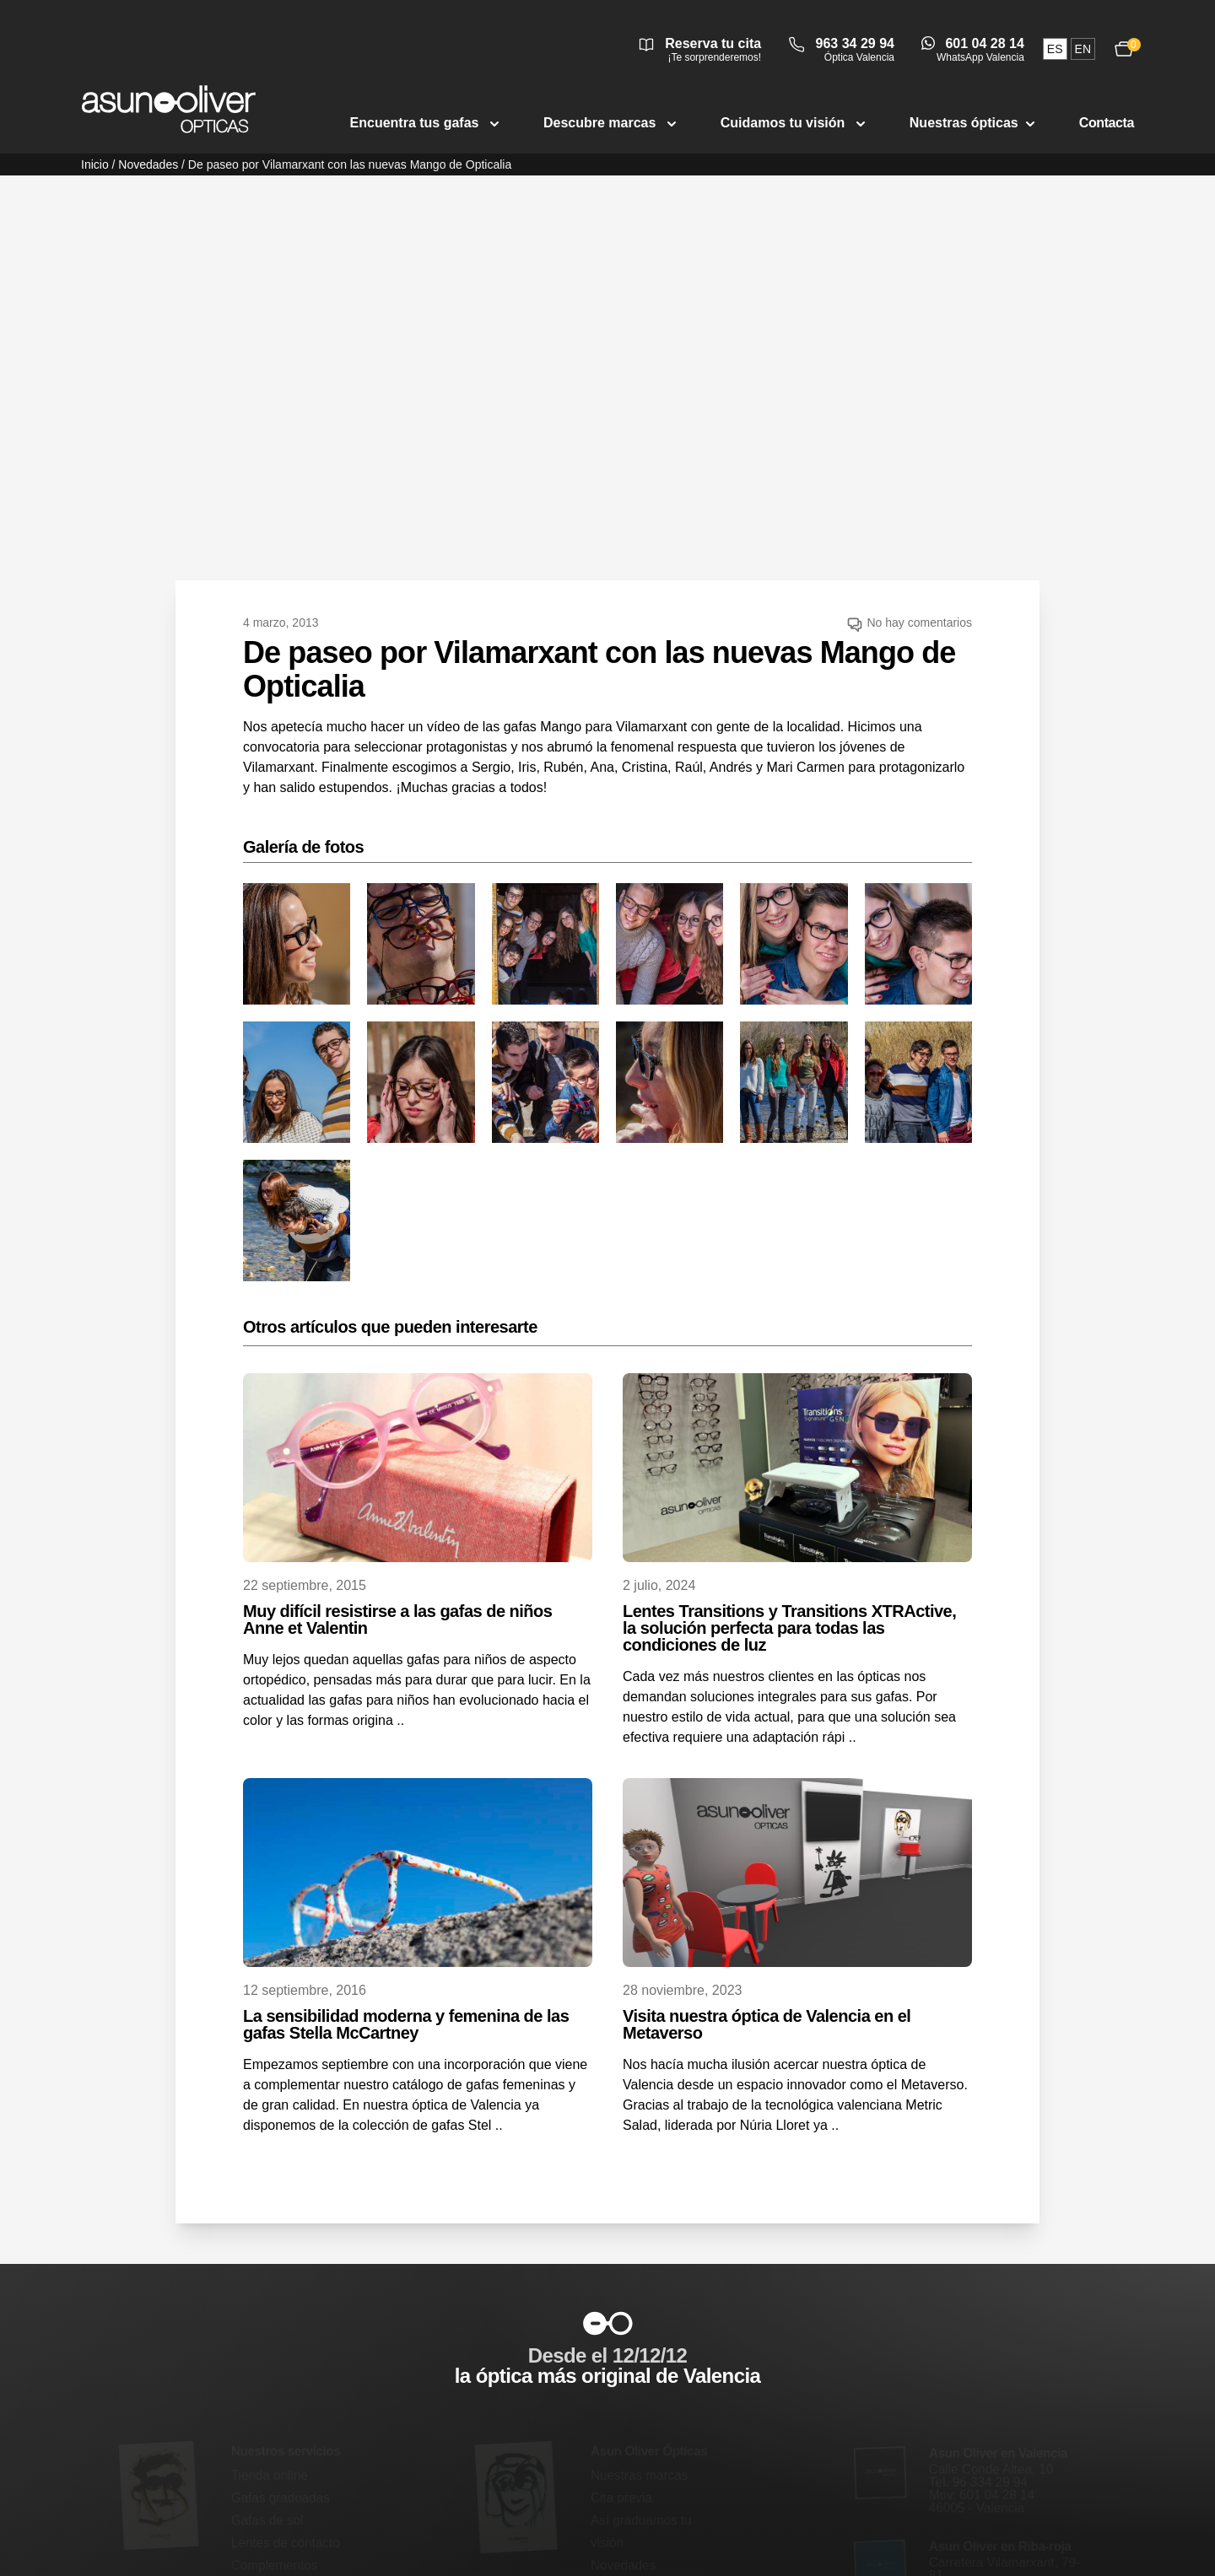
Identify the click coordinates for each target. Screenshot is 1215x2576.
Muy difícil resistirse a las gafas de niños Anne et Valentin (397, 1619)
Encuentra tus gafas (426, 123)
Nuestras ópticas (974, 123)
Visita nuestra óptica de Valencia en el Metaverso (766, 2024)
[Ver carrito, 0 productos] (1124, 48)
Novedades (148, 164)
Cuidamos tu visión (795, 123)
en (1083, 49)
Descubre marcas (611, 123)
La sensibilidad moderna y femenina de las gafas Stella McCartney (406, 2024)
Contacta (1106, 123)
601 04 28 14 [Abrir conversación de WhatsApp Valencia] (984, 43)
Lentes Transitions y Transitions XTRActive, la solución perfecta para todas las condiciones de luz (789, 1628)
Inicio (95, 164)
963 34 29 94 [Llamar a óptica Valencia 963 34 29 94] (855, 43)
